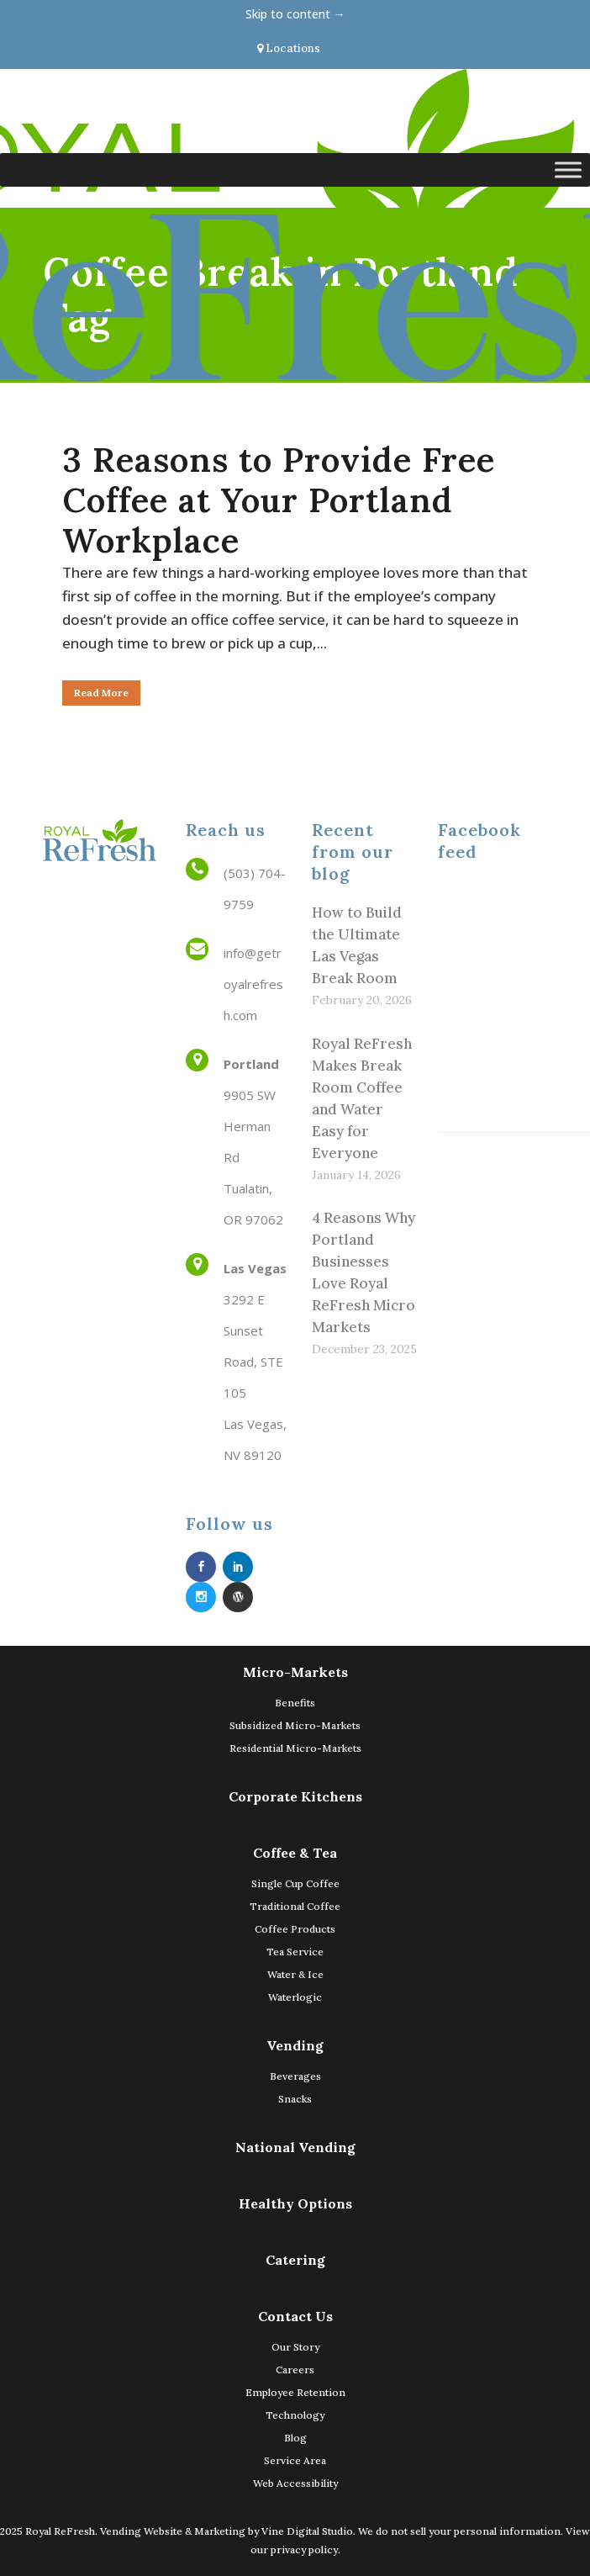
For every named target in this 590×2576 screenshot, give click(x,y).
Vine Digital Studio (307, 2531)
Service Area (295, 2460)
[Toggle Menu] (568, 169)
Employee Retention (295, 2392)
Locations (288, 48)
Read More (101, 692)
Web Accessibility (295, 2483)
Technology (295, 2415)
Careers (295, 2369)
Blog (295, 2437)
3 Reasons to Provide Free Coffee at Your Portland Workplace (278, 500)
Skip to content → (295, 14)
